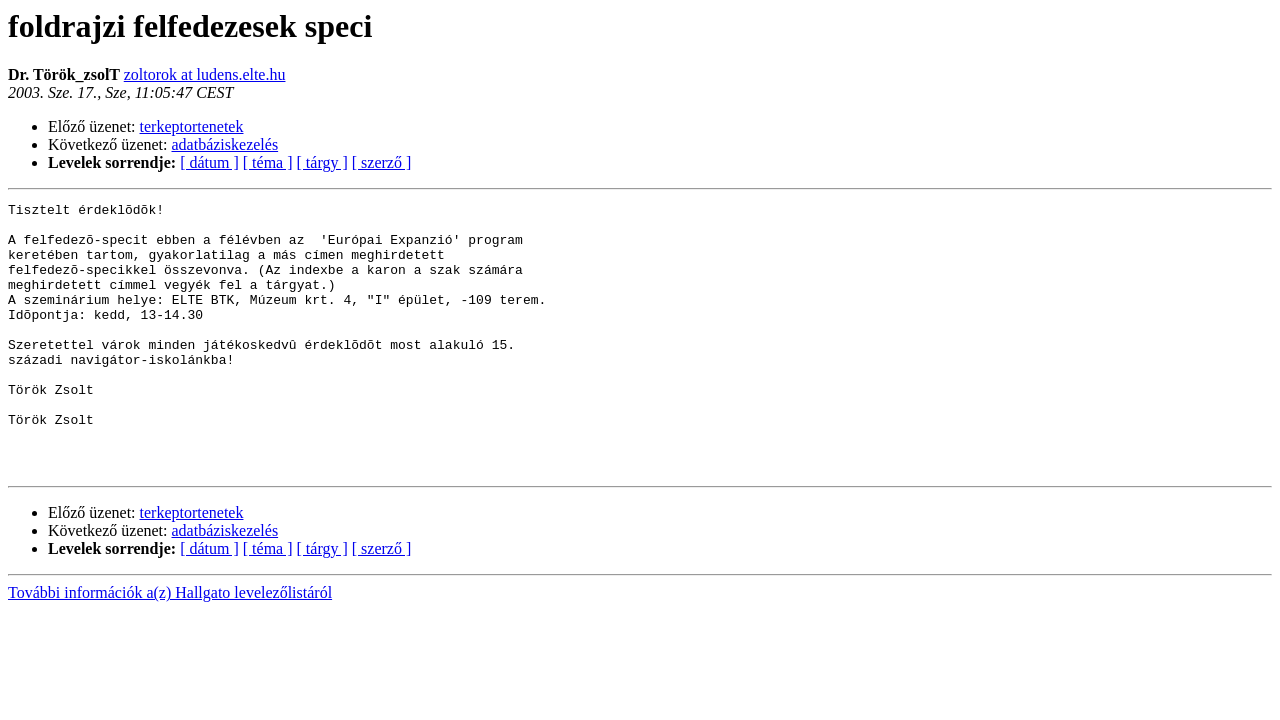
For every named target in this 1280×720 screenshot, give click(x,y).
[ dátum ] (209, 162)
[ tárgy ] (322, 162)
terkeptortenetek (192, 126)
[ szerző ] (382, 162)
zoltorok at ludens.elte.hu (205, 74)
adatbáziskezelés (225, 144)
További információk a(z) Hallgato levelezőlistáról (170, 646)
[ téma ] (268, 162)
